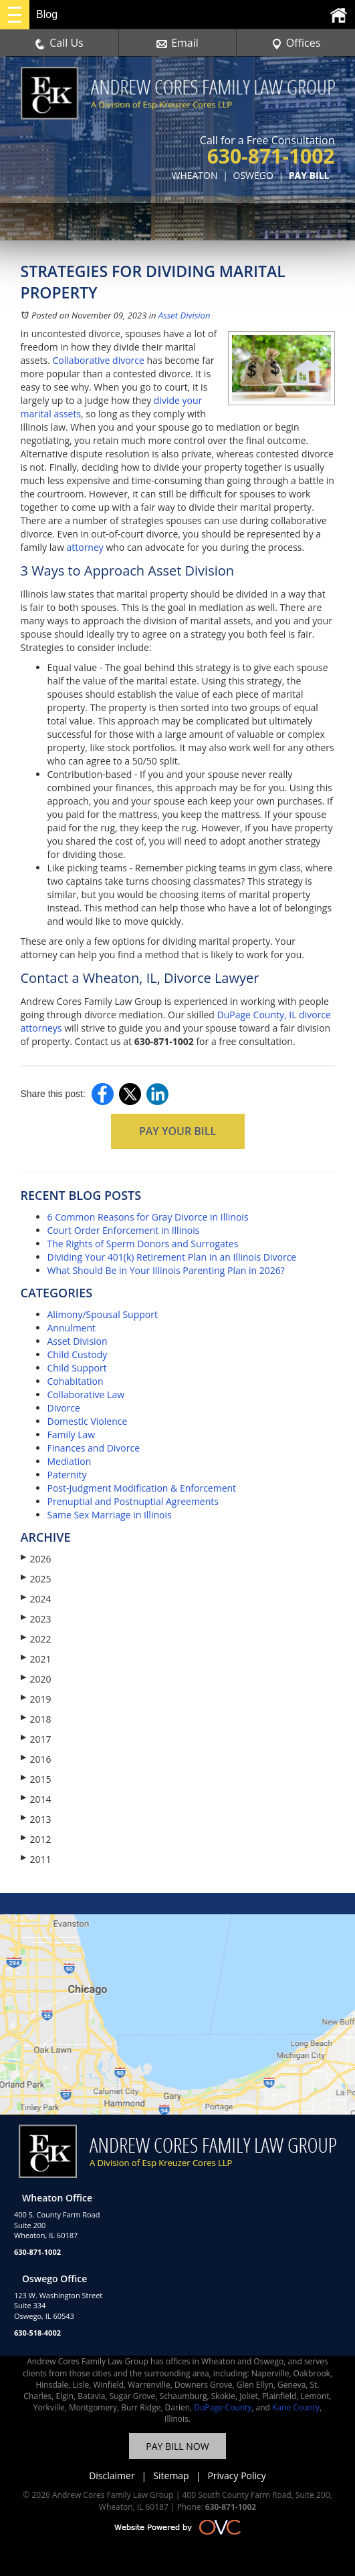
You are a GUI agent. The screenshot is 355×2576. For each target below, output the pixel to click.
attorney (84, 547)
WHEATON (195, 175)
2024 (36, 1598)
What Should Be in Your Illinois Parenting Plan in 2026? (166, 1270)
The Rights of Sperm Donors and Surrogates (143, 1243)
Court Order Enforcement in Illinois (123, 1230)
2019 (36, 1699)
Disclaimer (111, 2475)
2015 (36, 1779)
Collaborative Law (86, 1394)
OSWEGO (253, 175)
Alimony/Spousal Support (102, 1314)
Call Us (59, 42)
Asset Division (184, 315)
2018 (36, 1719)
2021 (36, 1659)
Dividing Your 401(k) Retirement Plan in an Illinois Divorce (172, 1257)
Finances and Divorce (93, 1448)
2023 (36, 1619)
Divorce (63, 1408)
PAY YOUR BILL (177, 1131)
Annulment (71, 1327)
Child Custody (77, 1354)
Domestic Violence (87, 1421)
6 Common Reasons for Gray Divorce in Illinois (148, 1217)
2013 (36, 1819)
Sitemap (171, 2475)
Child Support (77, 1367)
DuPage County (222, 2407)
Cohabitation (75, 1381)
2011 (36, 1859)
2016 (36, 1759)
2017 (36, 1739)
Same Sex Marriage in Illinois (109, 1514)
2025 (36, 1578)
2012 (36, 1839)
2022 (36, 1639)
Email (177, 42)
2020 (36, 1679)
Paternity (67, 1474)
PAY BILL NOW (177, 2446)
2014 (36, 1799)
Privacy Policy (236, 2475)
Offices (296, 42)
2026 (36, 1558)
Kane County (296, 2407)
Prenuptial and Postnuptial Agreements (133, 1501)
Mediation (69, 1461)
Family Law (71, 1434)
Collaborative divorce (98, 360)
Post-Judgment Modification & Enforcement (142, 1488)
